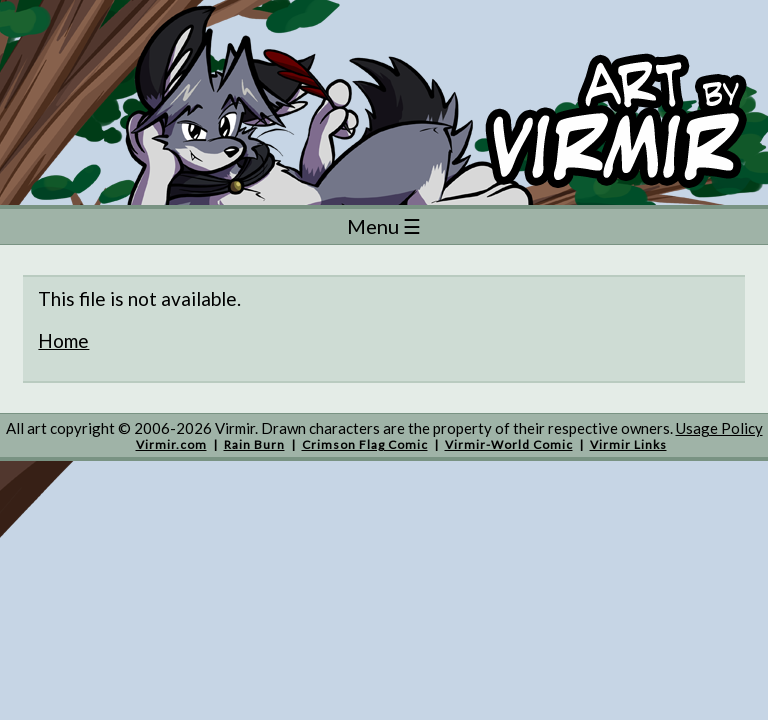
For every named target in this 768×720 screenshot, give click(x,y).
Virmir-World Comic (509, 444)
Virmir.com (171, 444)
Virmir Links (628, 444)
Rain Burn (254, 444)
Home (63, 340)
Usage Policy (719, 428)
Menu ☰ (384, 226)
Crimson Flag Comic (365, 444)
